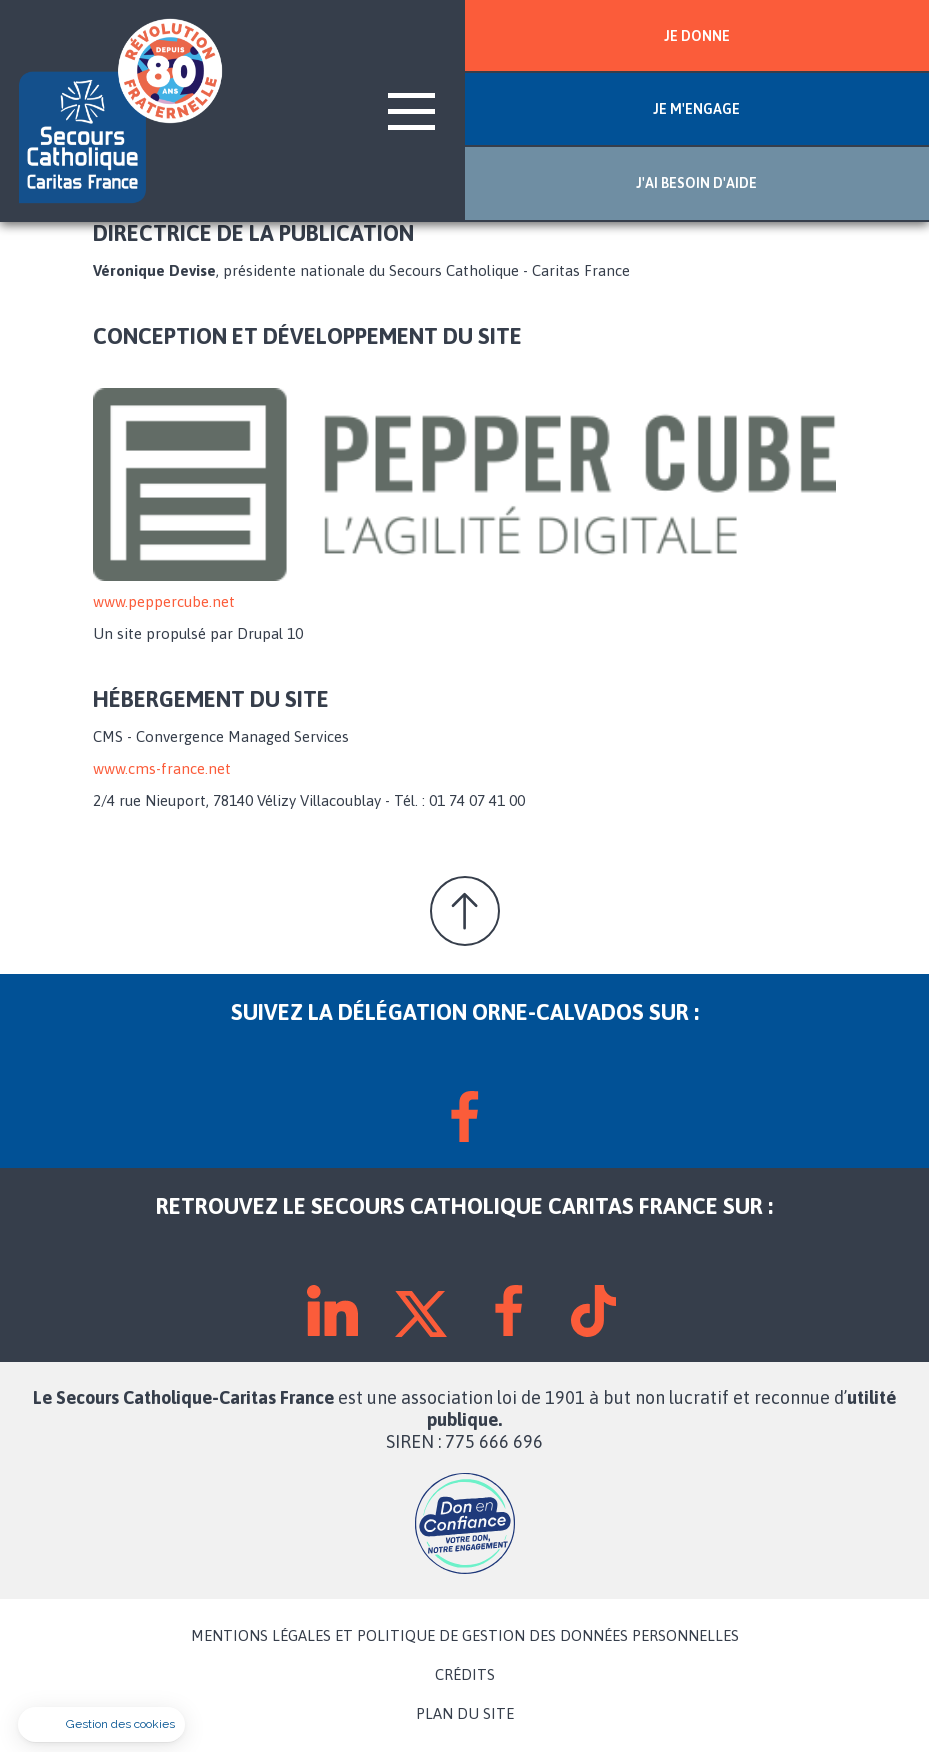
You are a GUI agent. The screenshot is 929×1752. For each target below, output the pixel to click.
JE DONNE (697, 36)
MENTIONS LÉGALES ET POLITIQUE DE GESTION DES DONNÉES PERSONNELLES (465, 1636)
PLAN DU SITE (465, 1714)
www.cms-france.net (162, 768)
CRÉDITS (465, 1675)
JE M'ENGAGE (696, 109)
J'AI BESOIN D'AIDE (696, 183)
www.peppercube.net (164, 601)
